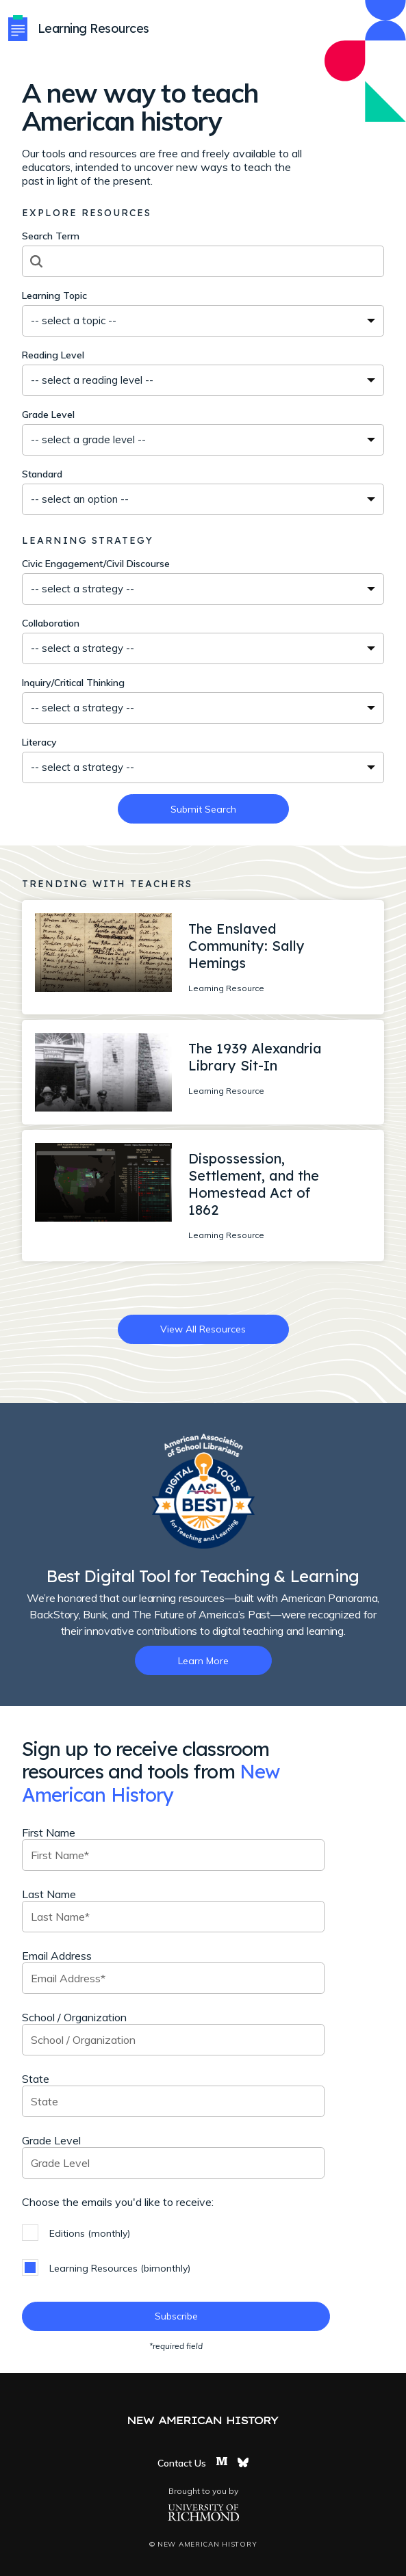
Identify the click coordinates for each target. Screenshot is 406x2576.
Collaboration (50, 623)
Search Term (50, 236)
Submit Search (203, 809)
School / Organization (74, 2017)
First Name (48, 1832)
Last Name (49, 1894)
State (35, 2079)
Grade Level (48, 414)
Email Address (57, 1955)
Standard (42, 474)
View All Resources (203, 1329)
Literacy (39, 742)
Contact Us (181, 2463)
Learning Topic (54, 295)
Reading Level (53, 355)
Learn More (203, 1661)
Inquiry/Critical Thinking (73, 682)
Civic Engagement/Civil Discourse (96, 563)
